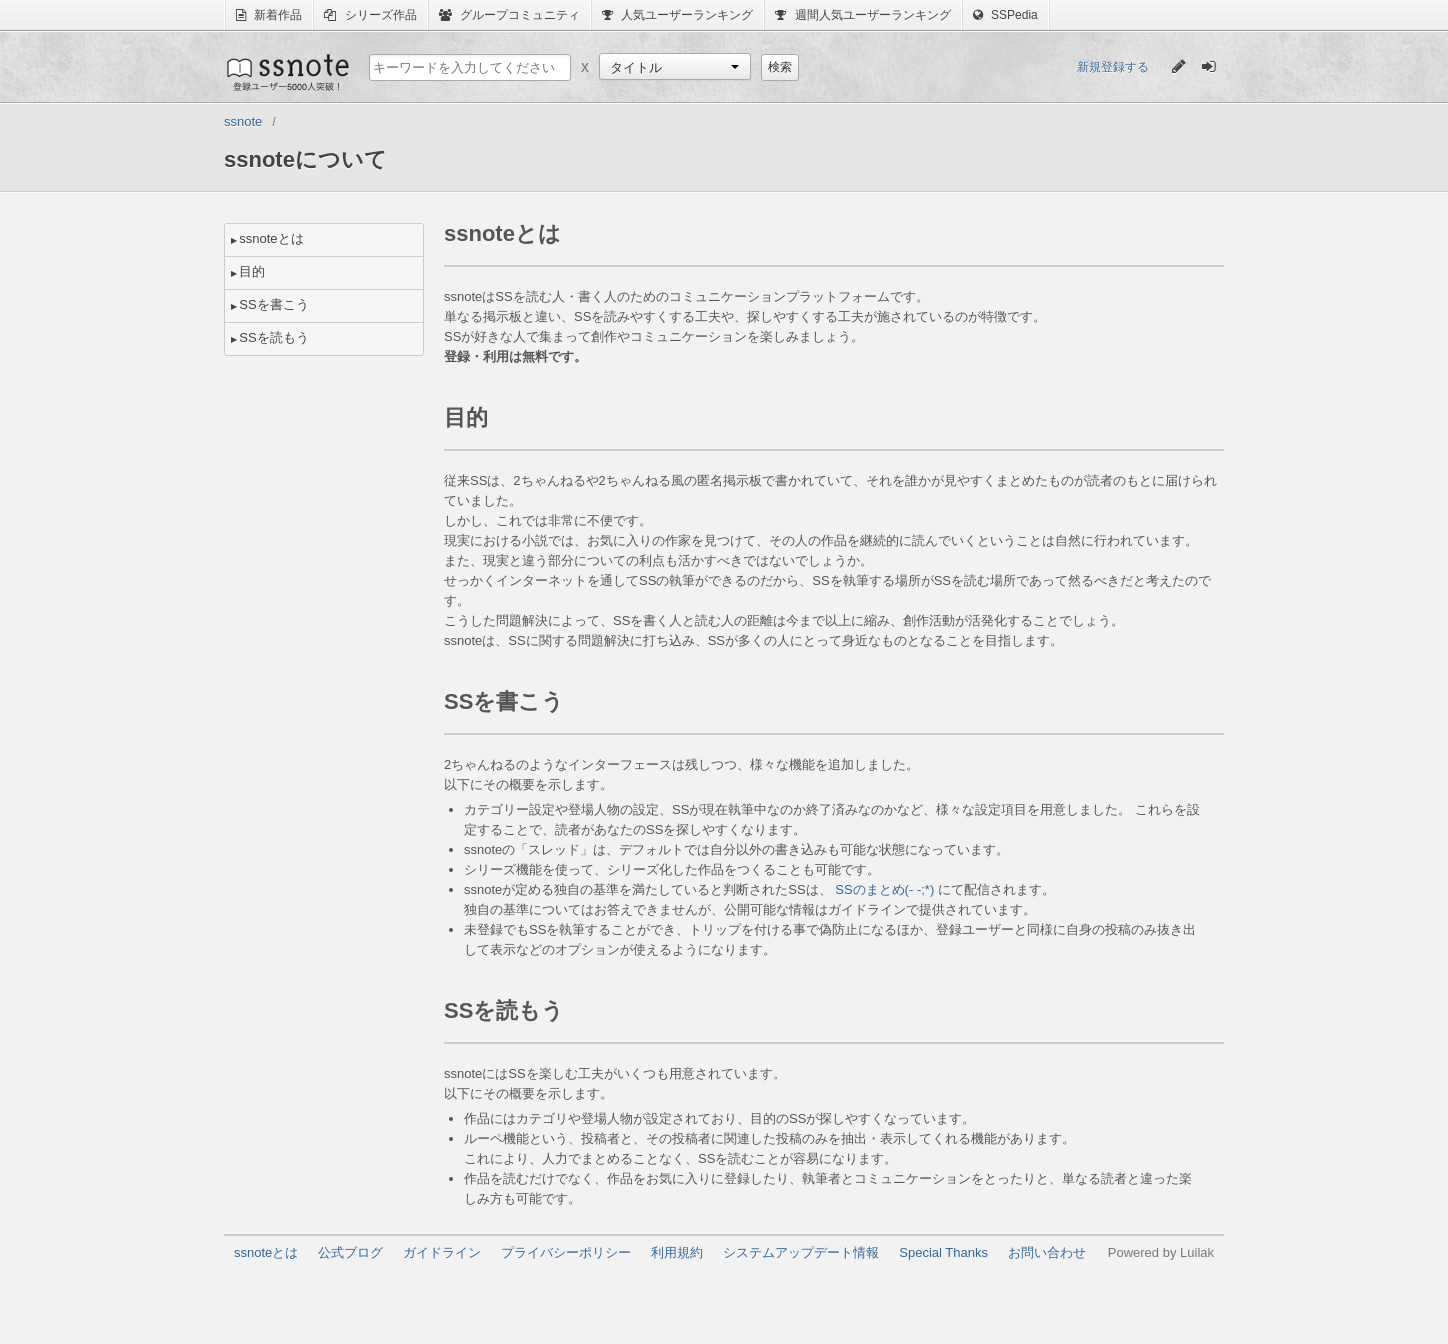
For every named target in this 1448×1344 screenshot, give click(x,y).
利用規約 (677, 1252)
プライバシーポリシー (566, 1252)
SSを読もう (273, 337)
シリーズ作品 (370, 15)
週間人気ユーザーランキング (862, 15)
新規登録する (1113, 67)
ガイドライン (442, 1252)
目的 (252, 271)
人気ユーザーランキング (677, 15)
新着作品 (269, 15)
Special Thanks (943, 1252)
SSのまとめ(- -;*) (884, 889)
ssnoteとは (271, 238)
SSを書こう (273, 304)
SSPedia (1005, 15)
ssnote (286, 72)
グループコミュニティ (509, 15)
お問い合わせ (1047, 1252)
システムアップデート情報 (801, 1252)
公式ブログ (350, 1252)
